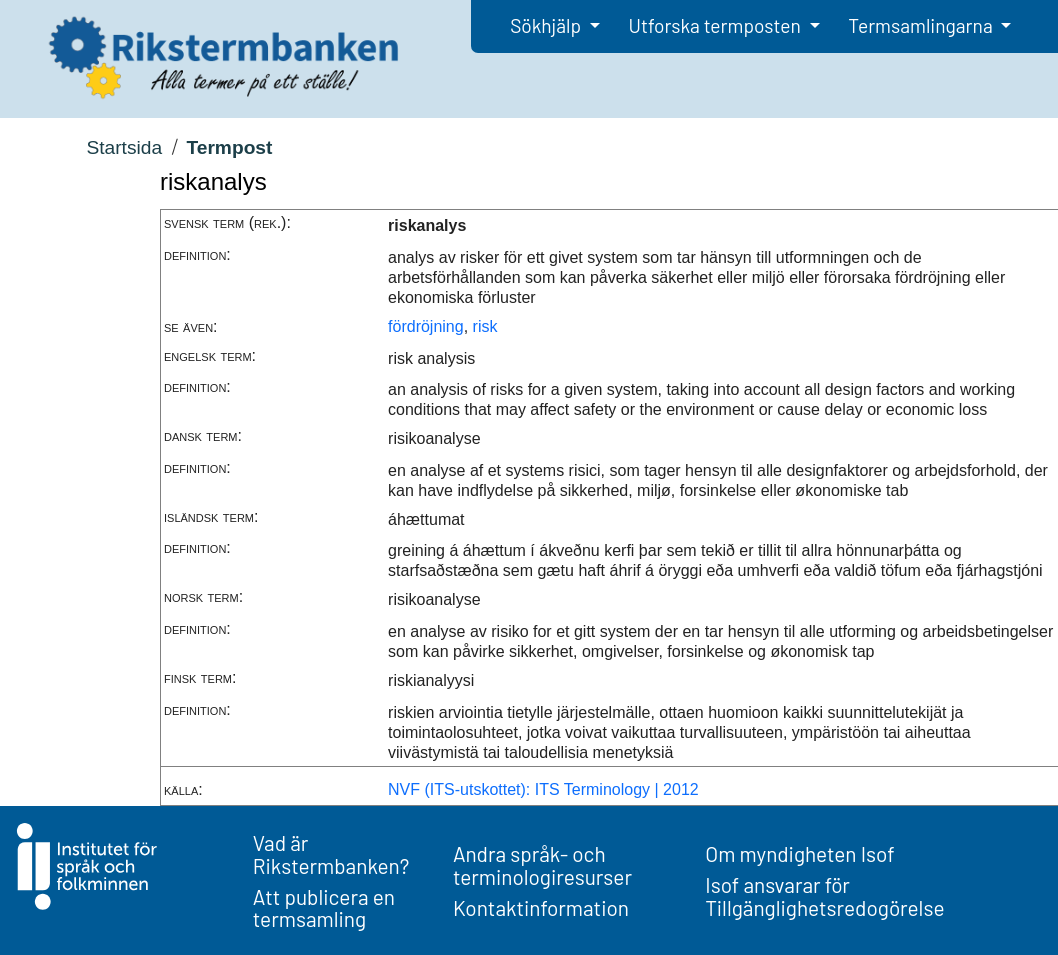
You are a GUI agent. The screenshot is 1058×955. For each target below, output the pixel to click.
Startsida (124, 147)
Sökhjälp (547, 25)
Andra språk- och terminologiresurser (542, 865)
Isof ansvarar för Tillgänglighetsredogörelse (824, 896)
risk (485, 326)
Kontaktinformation (541, 907)
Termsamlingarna (922, 25)
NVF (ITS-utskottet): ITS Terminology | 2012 (543, 789)
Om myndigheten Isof (799, 853)
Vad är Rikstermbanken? (331, 854)
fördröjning (426, 326)
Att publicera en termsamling (324, 908)
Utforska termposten (717, 25)
